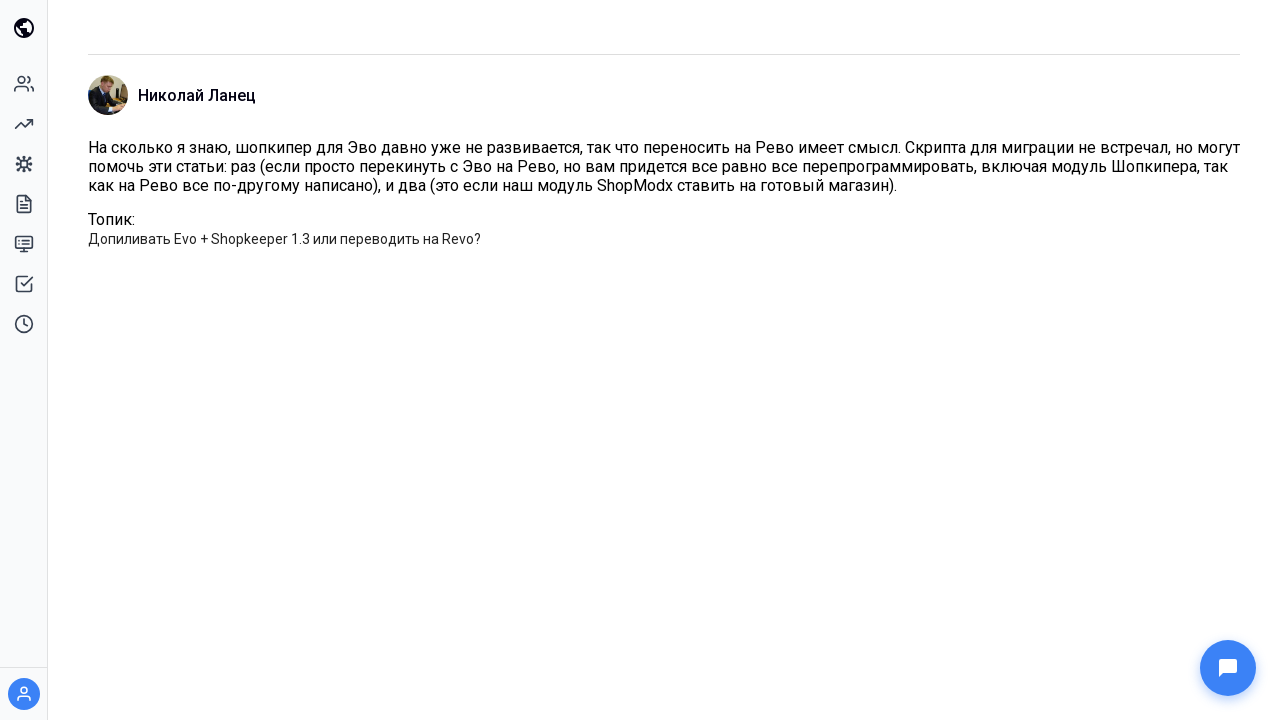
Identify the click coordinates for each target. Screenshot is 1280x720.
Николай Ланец (197, 95)
